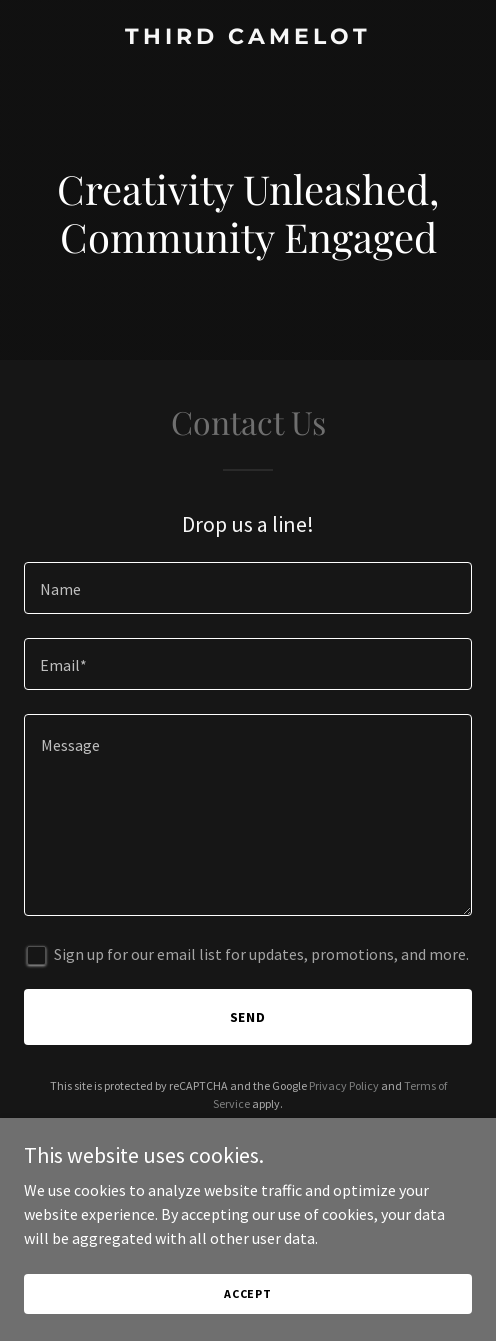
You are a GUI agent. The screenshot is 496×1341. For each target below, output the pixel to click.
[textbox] (248, 588)
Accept (248, 1293)
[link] (248, 38)
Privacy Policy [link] (344, 1085)
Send (248, 1017)
